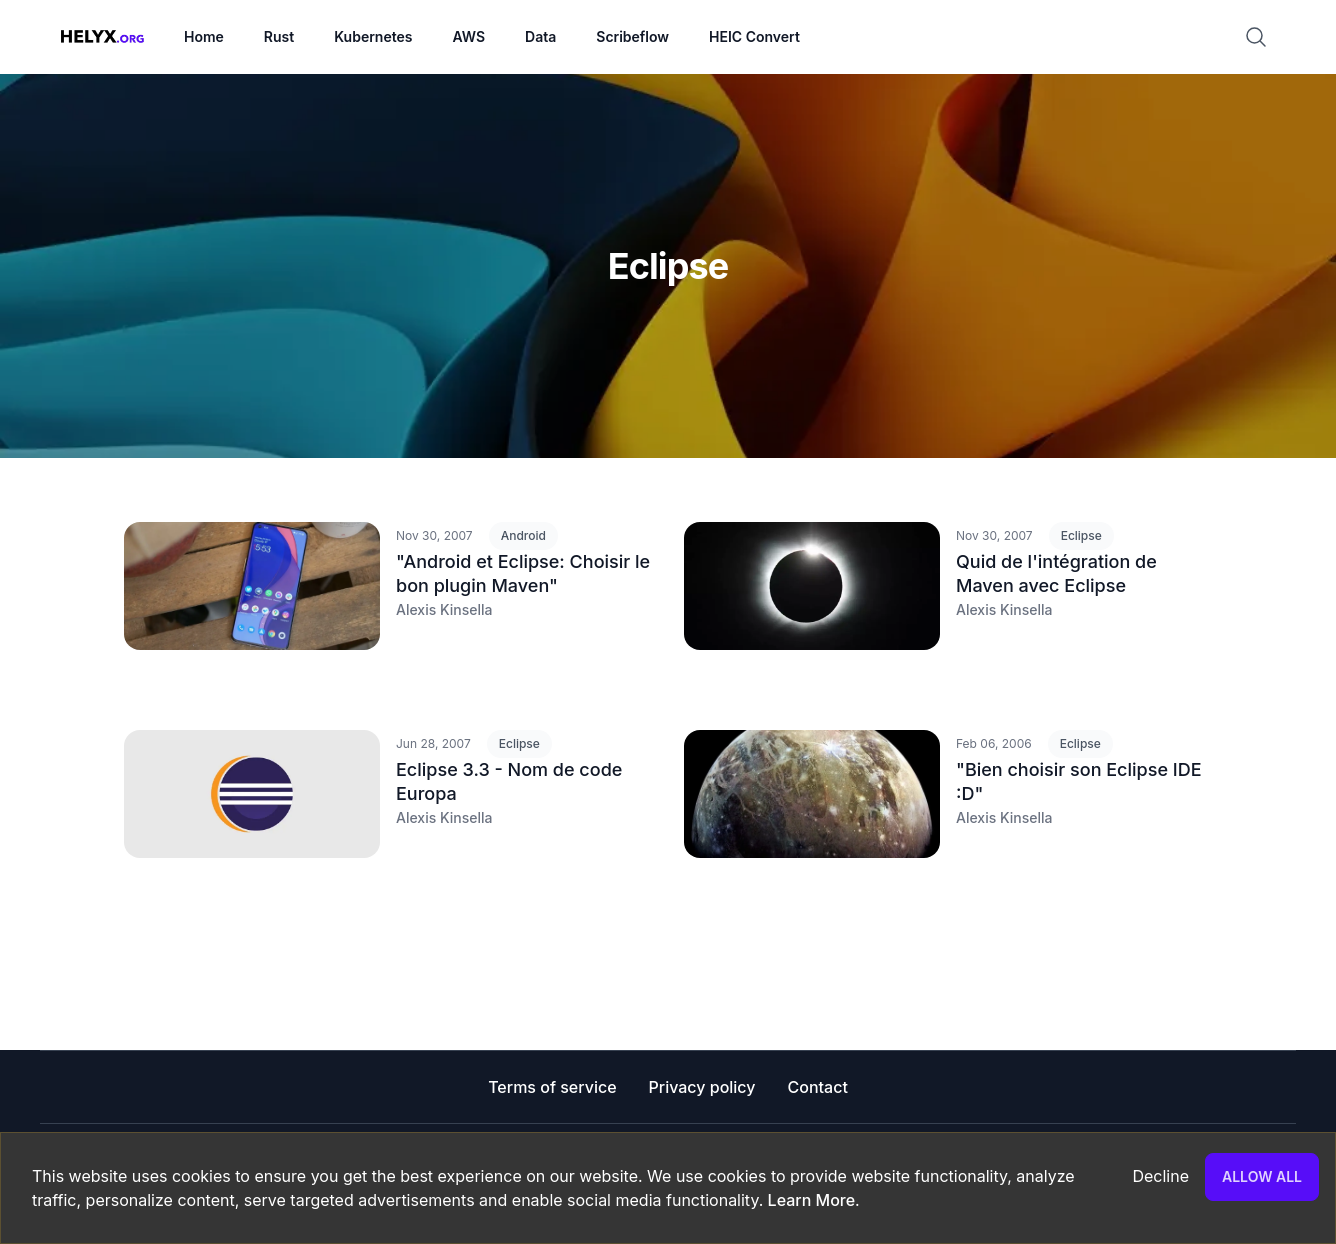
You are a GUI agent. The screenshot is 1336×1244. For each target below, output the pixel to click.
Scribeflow (632, 36)
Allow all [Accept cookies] (1262, 1176)
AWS (468, 36)
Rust (279, 36)
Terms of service (552, 1087)
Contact (818, 1087)
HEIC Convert (754, 36)
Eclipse (1081, 535)
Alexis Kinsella (444, 609)
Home (204, 36)
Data (540, 36)
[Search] (1264, 37)
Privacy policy (702, 1087)
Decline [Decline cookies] (1160, 1176)
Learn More (809, 1200)
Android (523, 535)
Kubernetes (373, 36)
